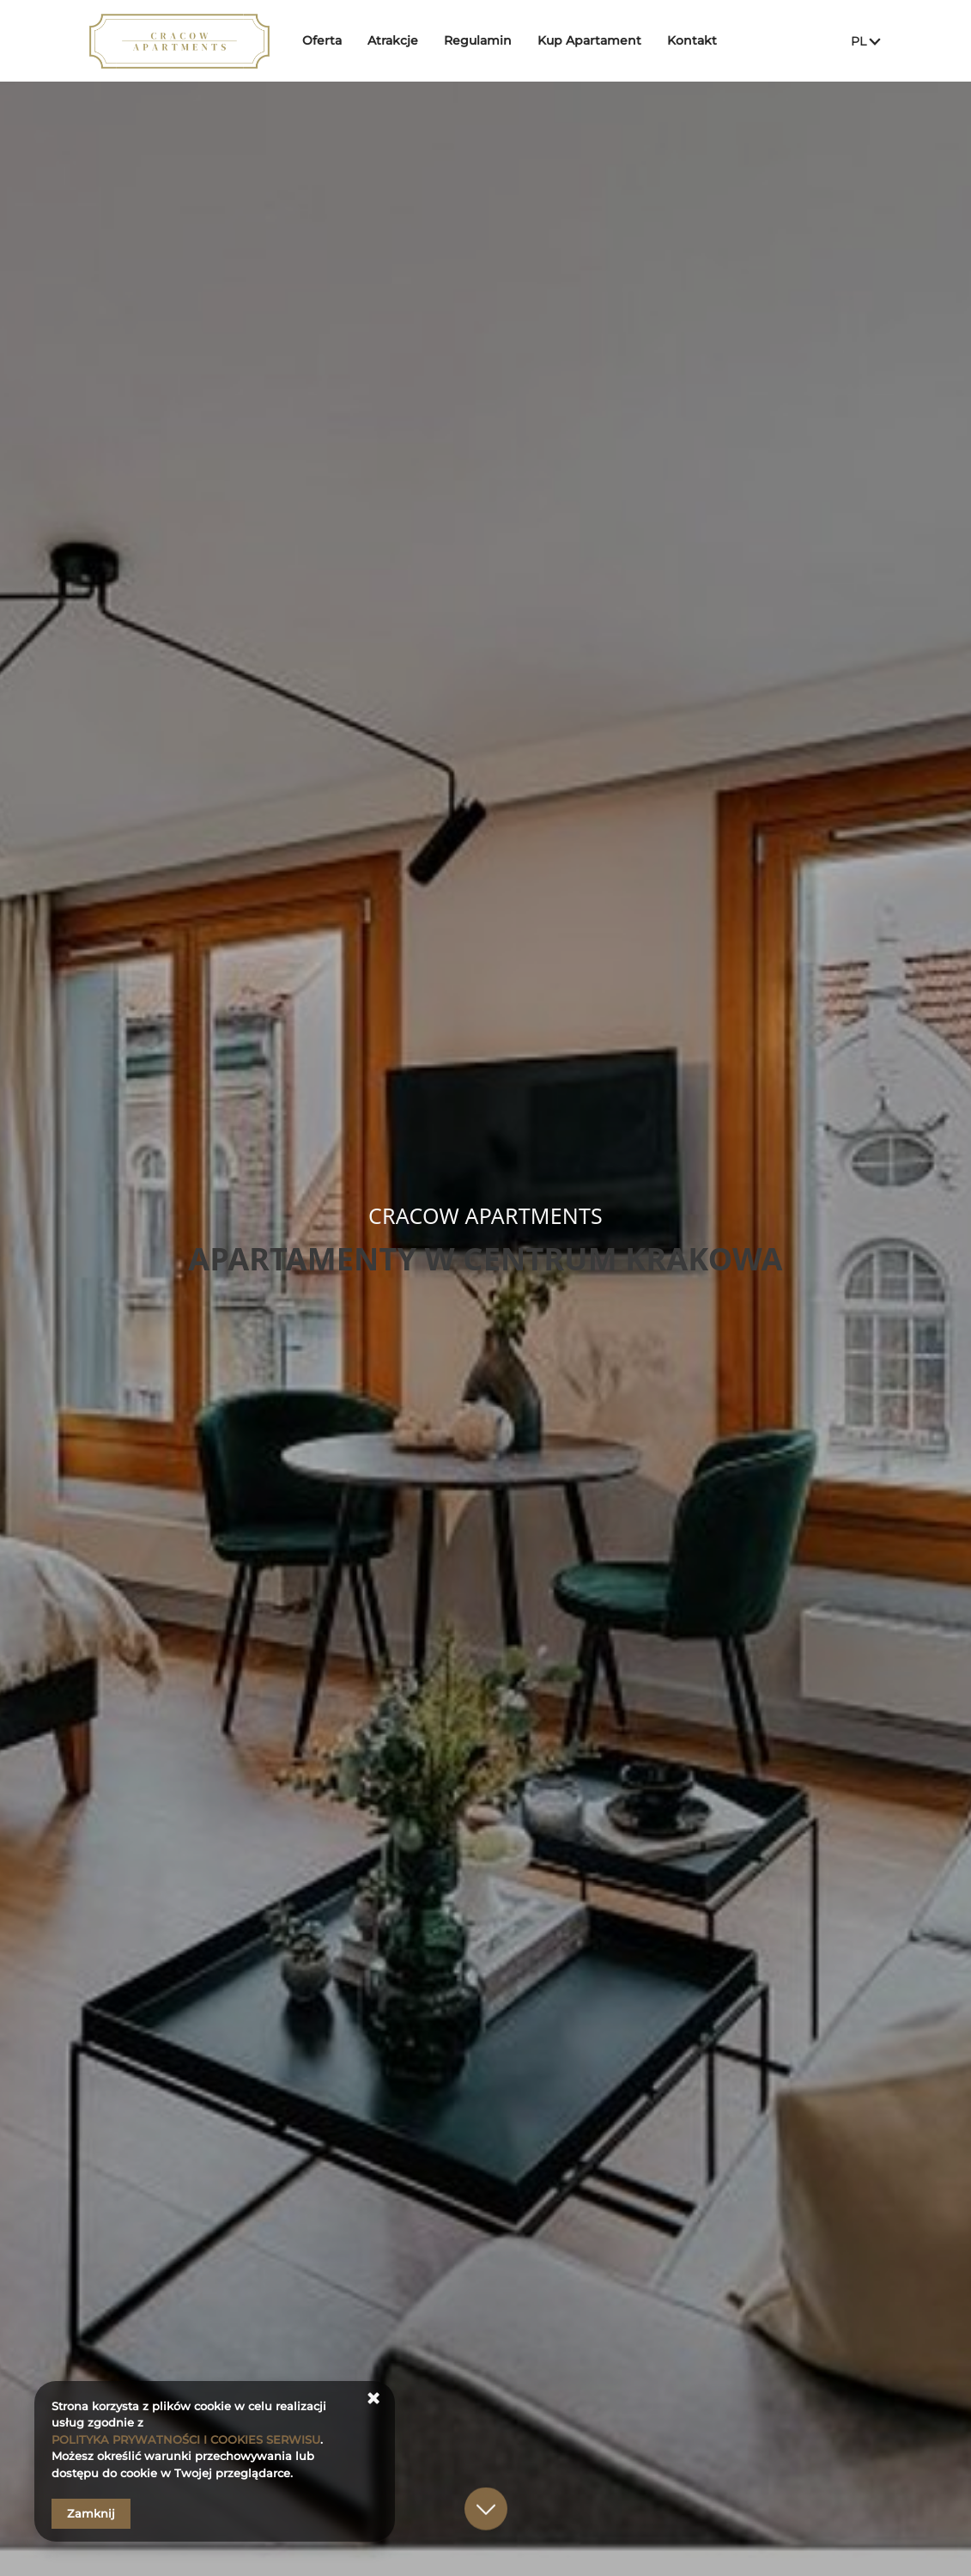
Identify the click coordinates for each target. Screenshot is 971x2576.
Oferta (322, 40)
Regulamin (478, 40)
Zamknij (91, 2513)
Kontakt (692, 40)
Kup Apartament (589, 40)
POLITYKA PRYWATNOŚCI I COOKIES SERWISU (186, 2439)
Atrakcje (392, 40)
